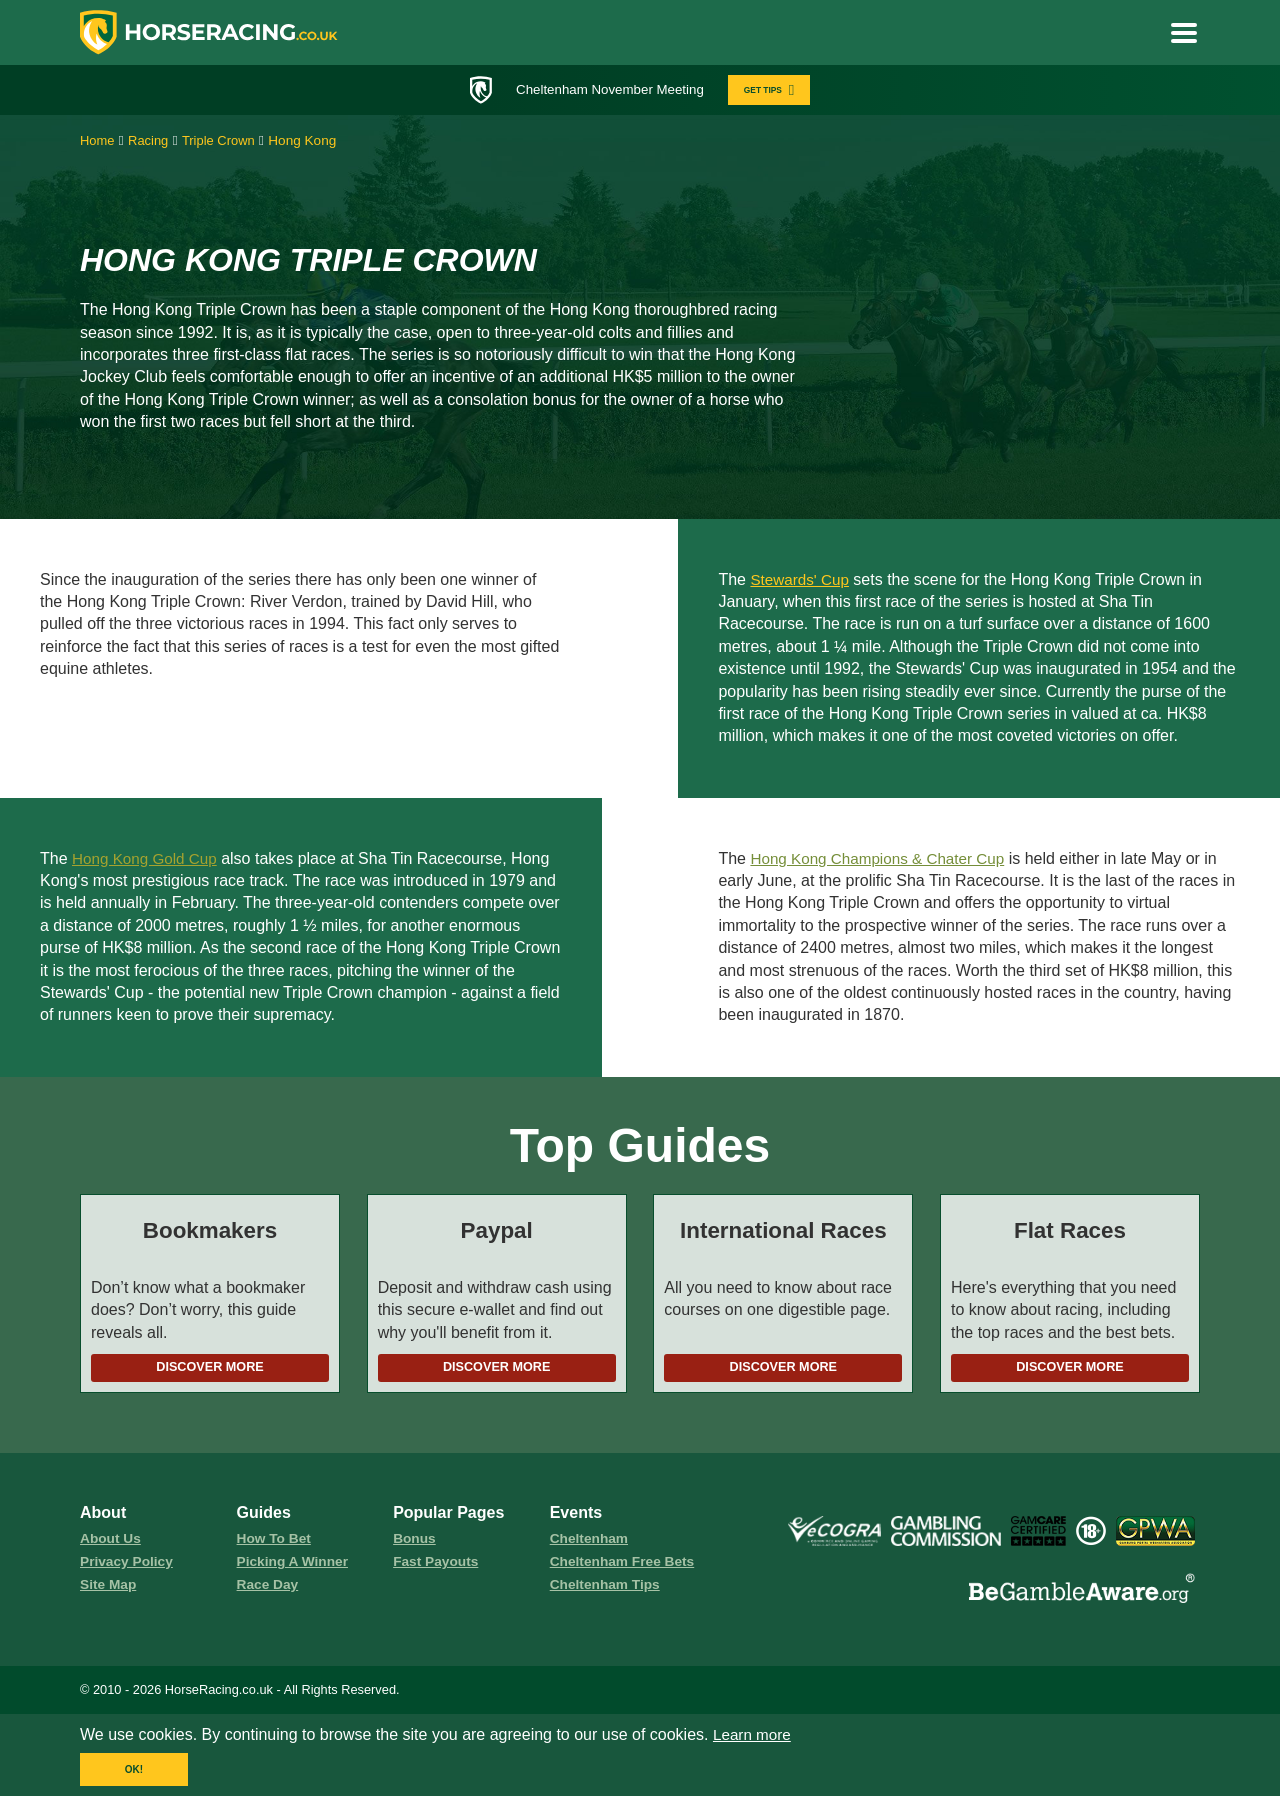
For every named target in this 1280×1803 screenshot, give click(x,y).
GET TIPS (776, 90)
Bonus (415, 1543)
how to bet (276, 1543)
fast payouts (438, 1567)
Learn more (754, 1741)
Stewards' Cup (802, 581)
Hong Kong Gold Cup (148, 860)
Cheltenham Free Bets (626, 1567)
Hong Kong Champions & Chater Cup (883, 860)
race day (269, 1591)
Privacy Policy (129, 1567)
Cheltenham (591, 1543)
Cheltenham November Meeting (606, 90)
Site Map (109, 1591)
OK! (134, 1776)
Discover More (209, 1370)
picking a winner (295, 1567)
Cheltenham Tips (608, 1591)
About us (112, 1543)
